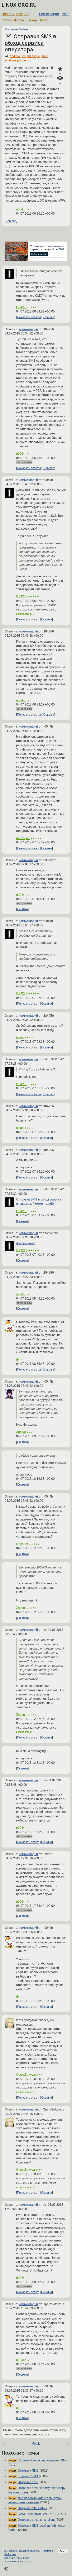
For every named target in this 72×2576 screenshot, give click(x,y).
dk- (18, 1359)
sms (44, 56)
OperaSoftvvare (27, 2074)
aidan (20, 1037)
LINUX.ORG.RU (19, 5)
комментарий (28, 329)
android (15, 56)
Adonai (21, 1432)
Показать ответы (29, 317)
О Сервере (10, 2550)
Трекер (31, 20)
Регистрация (49, 14)
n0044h (21, 209)
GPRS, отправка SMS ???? (36, 2514)
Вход (66, 14)
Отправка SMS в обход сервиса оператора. (30, 43)
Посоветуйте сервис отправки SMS (42, 2460)
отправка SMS (27, 2476)
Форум (19, 20)
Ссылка (10, 221)
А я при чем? (25, 1243)
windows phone (15, 60)
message (33, 56)
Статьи (7, 20)
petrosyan (23, 838)
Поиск (43, 20)
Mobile (23, 29)
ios (24, 56)
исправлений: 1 (25, 613)
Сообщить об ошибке (16, 2557)
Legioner (22, 1544)
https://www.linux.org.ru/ (17, 2561)
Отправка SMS (28, 2470)
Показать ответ (27, 619)
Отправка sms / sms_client (36, 2519)
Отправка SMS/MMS (32, 2508)
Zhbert (20, 1607)
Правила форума (29, 2550)
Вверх (63, 2551)
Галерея (22, 14)
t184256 (21, 307)
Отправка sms (27, 2482)
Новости (8, 14)
